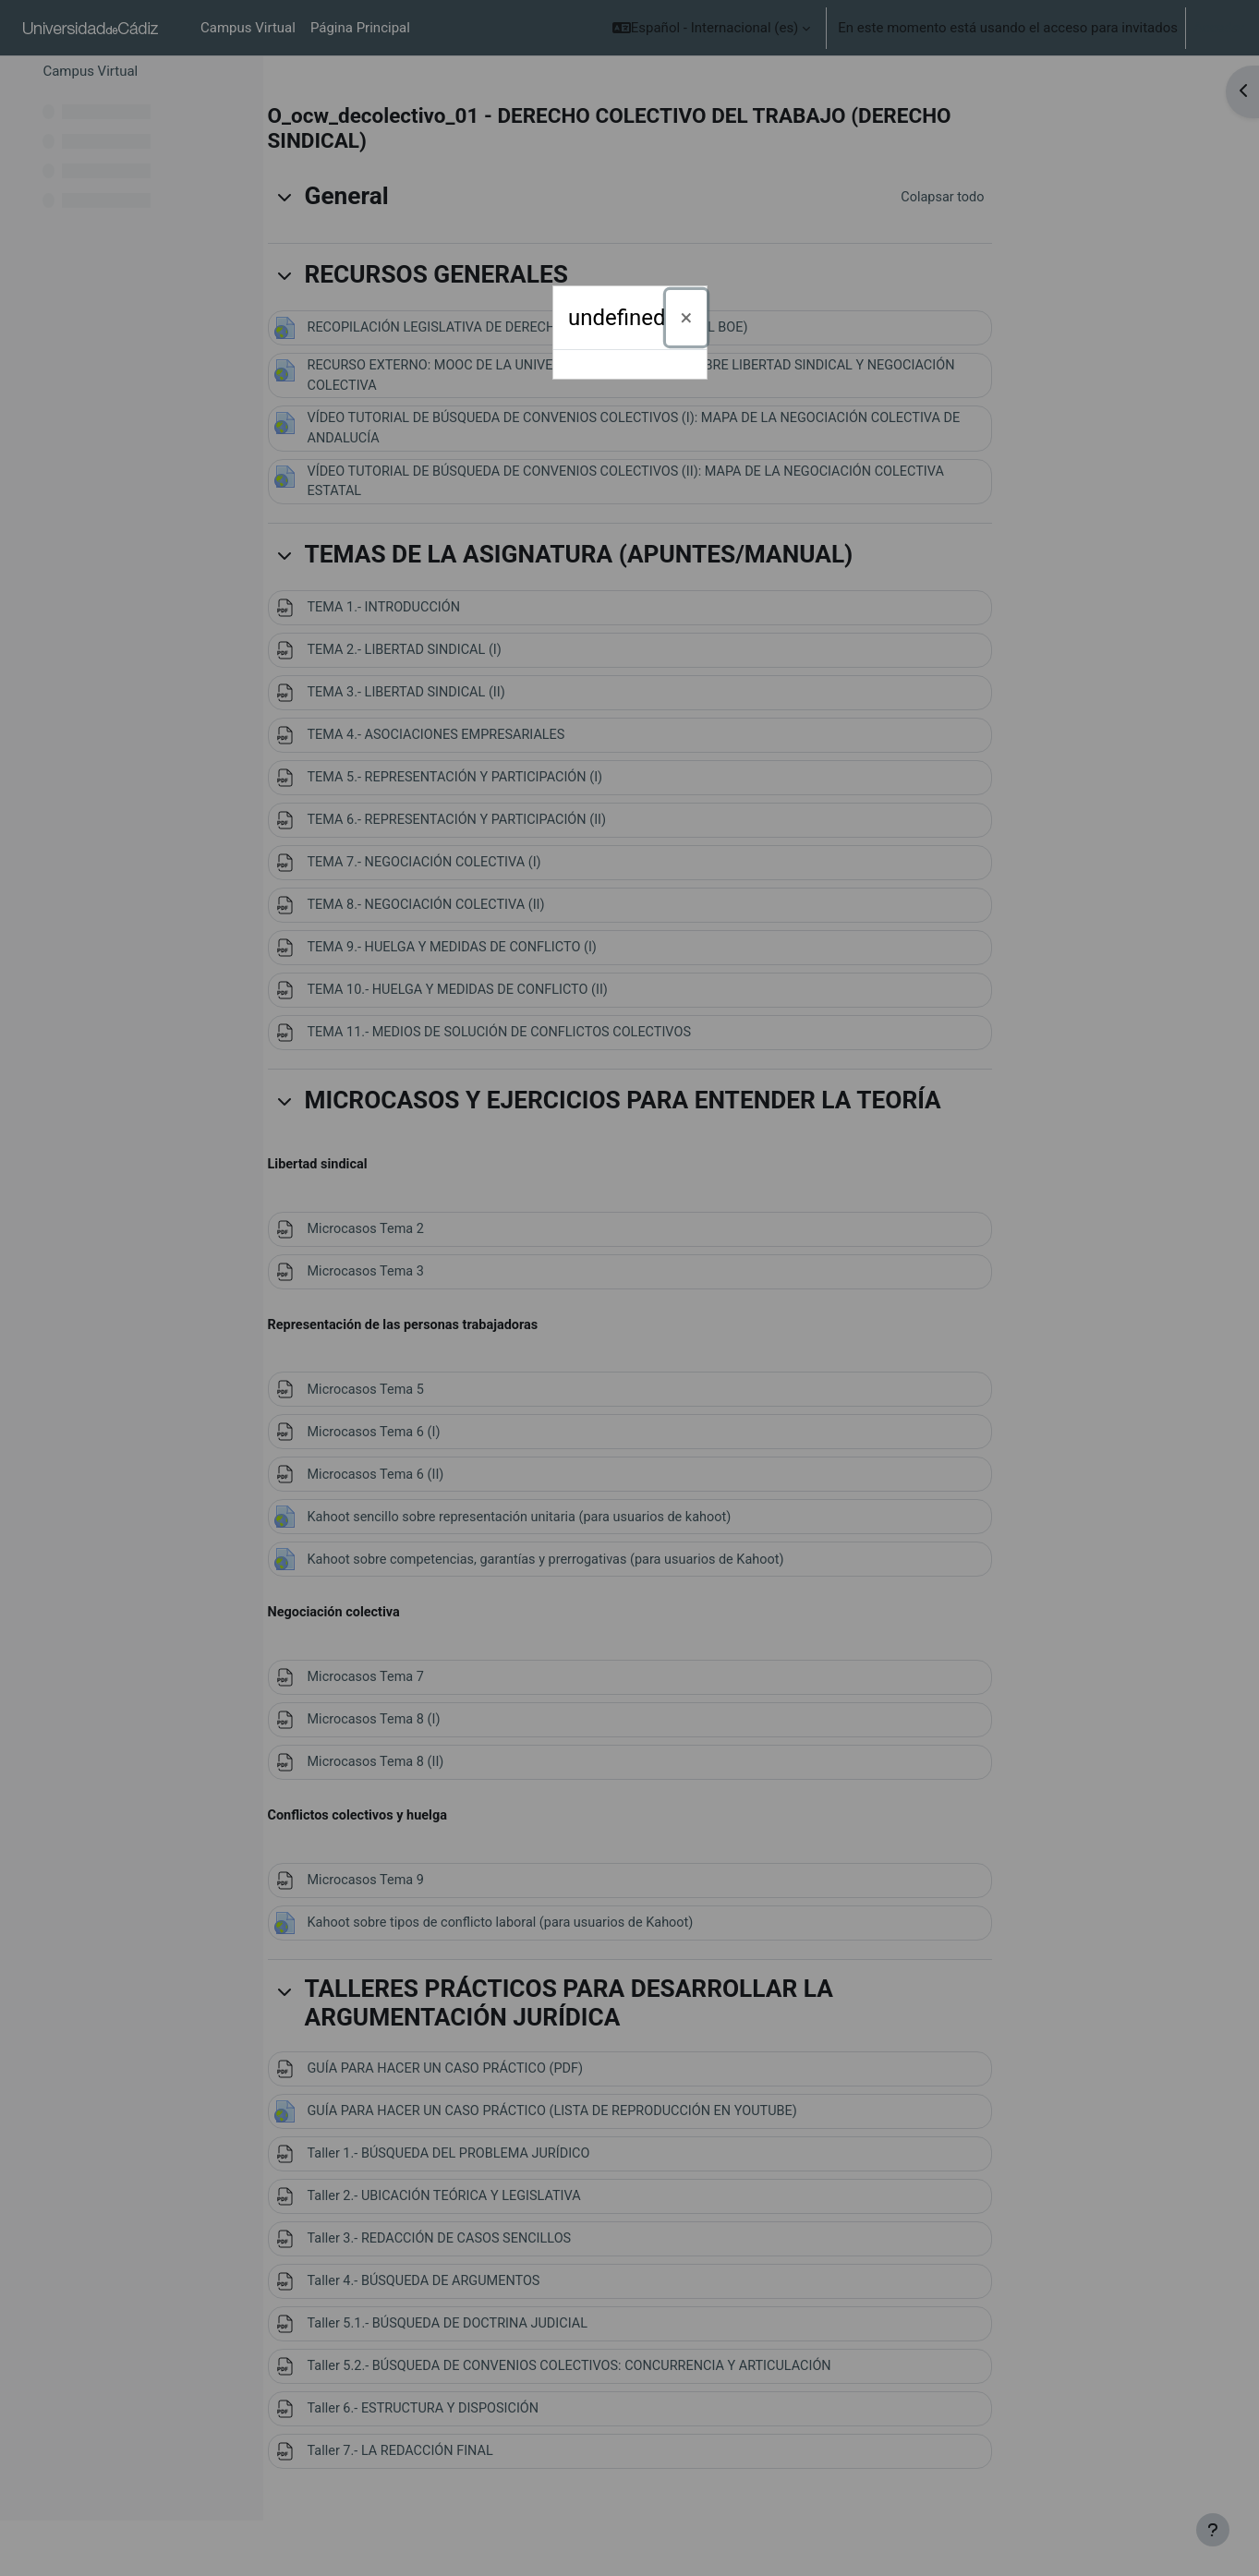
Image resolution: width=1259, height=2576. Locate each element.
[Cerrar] (687, 317)
